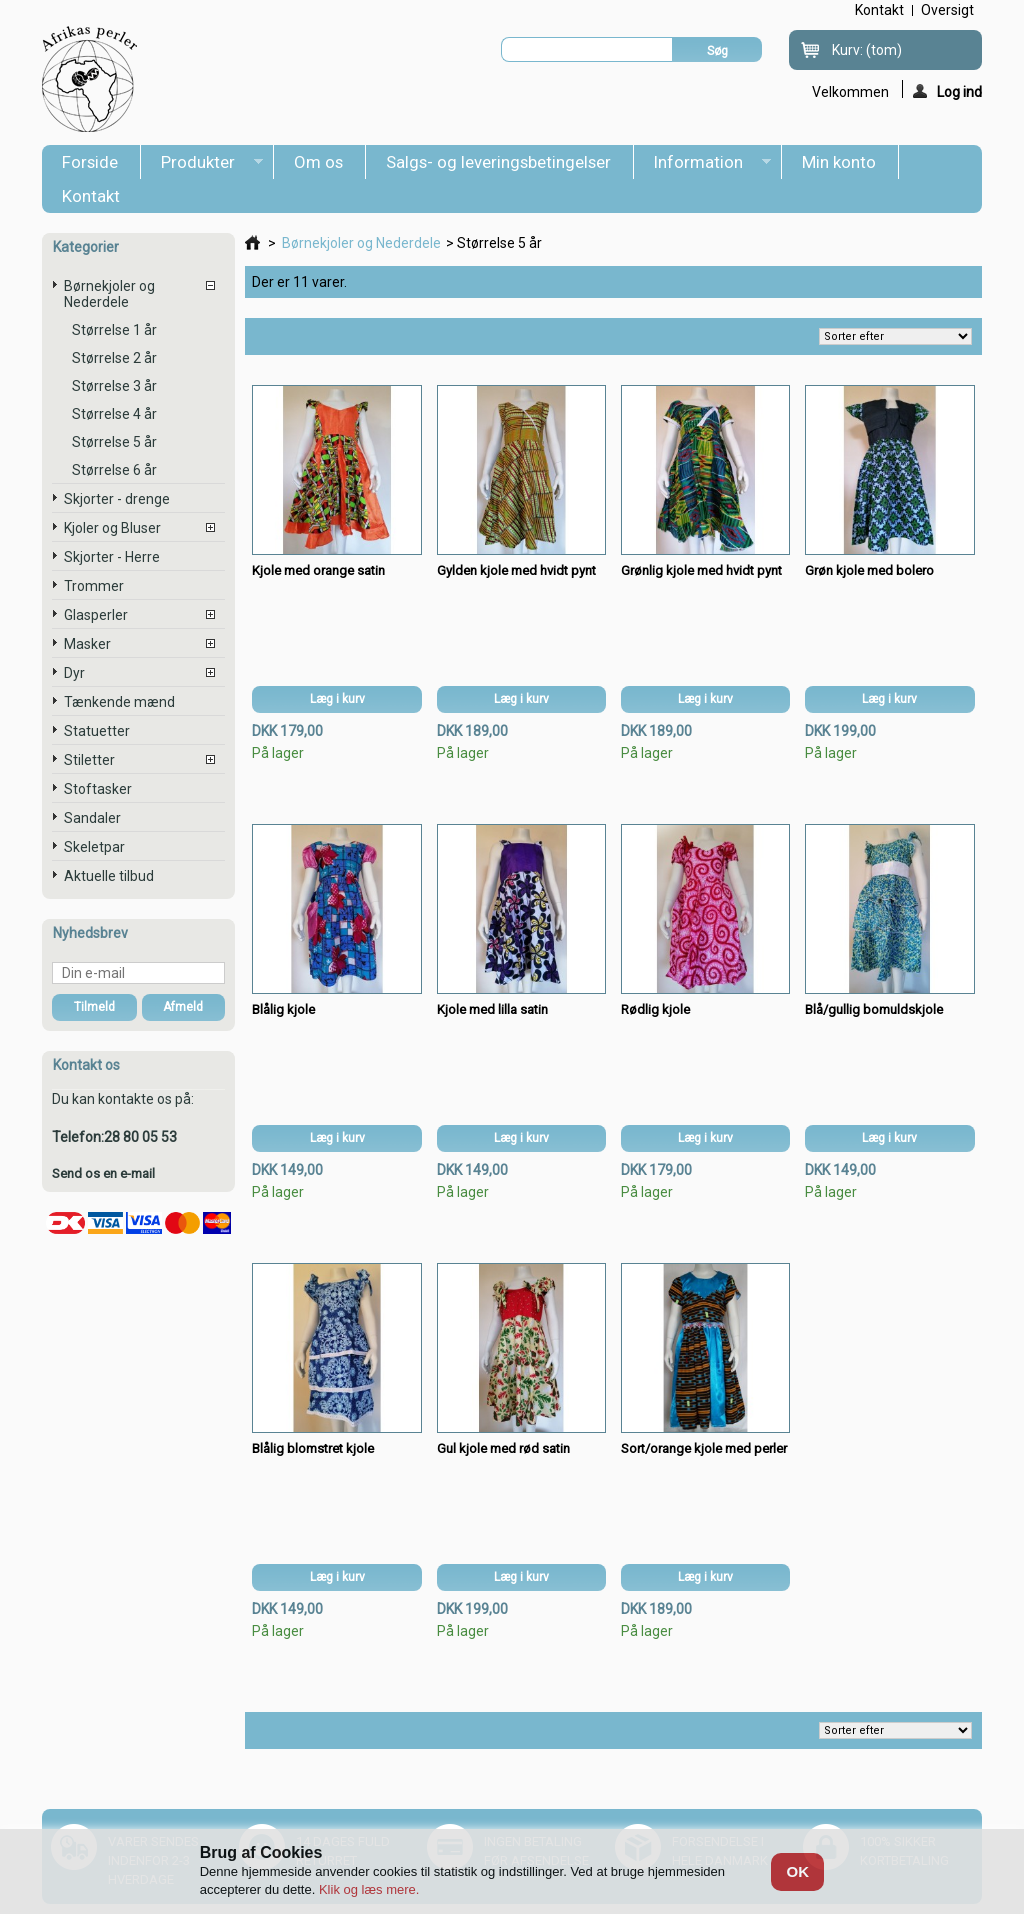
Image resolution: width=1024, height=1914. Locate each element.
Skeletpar (94, 847)
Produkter (202, 165)
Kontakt (91, 196)
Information (702, 165)
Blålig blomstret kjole (313, 1448)
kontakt (879, 10)
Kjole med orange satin (318, 570)
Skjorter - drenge (117, 499)
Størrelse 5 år (114, 442)
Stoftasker (98, 789)
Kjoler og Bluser (112, 528)
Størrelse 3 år (114, 386)
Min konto (839, 162)
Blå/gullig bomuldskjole (874, 1009)
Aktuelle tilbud (109, 876)
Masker (87, 644)
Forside (90, 162)
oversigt (947, 10)
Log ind (947, 91)
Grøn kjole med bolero (869, 570)
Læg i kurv (337, 699)
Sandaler (92, 818)
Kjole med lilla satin (492, 1009)
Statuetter (97, 731)
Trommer (94, 586)
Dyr (74, 673)
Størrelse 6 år (114, 470)
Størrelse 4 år (114, 414)
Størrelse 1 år (114, 330)
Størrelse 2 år (114, 358)
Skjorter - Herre (112, 557)
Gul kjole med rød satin (503, 1448)
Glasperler (96, 615)
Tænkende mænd (119, 702)
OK (798, 1871)
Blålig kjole (283, 1009)
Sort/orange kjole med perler (704, 1448)
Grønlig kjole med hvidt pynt (701, 570)
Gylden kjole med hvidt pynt (516, 570)
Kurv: (867, 50)
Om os (318, 162)
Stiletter (89, 760)
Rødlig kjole (655, 1009)
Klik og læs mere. (369, 1889)
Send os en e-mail (103, 1173)
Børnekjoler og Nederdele (109, 294)
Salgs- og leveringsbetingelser (498, 162)
